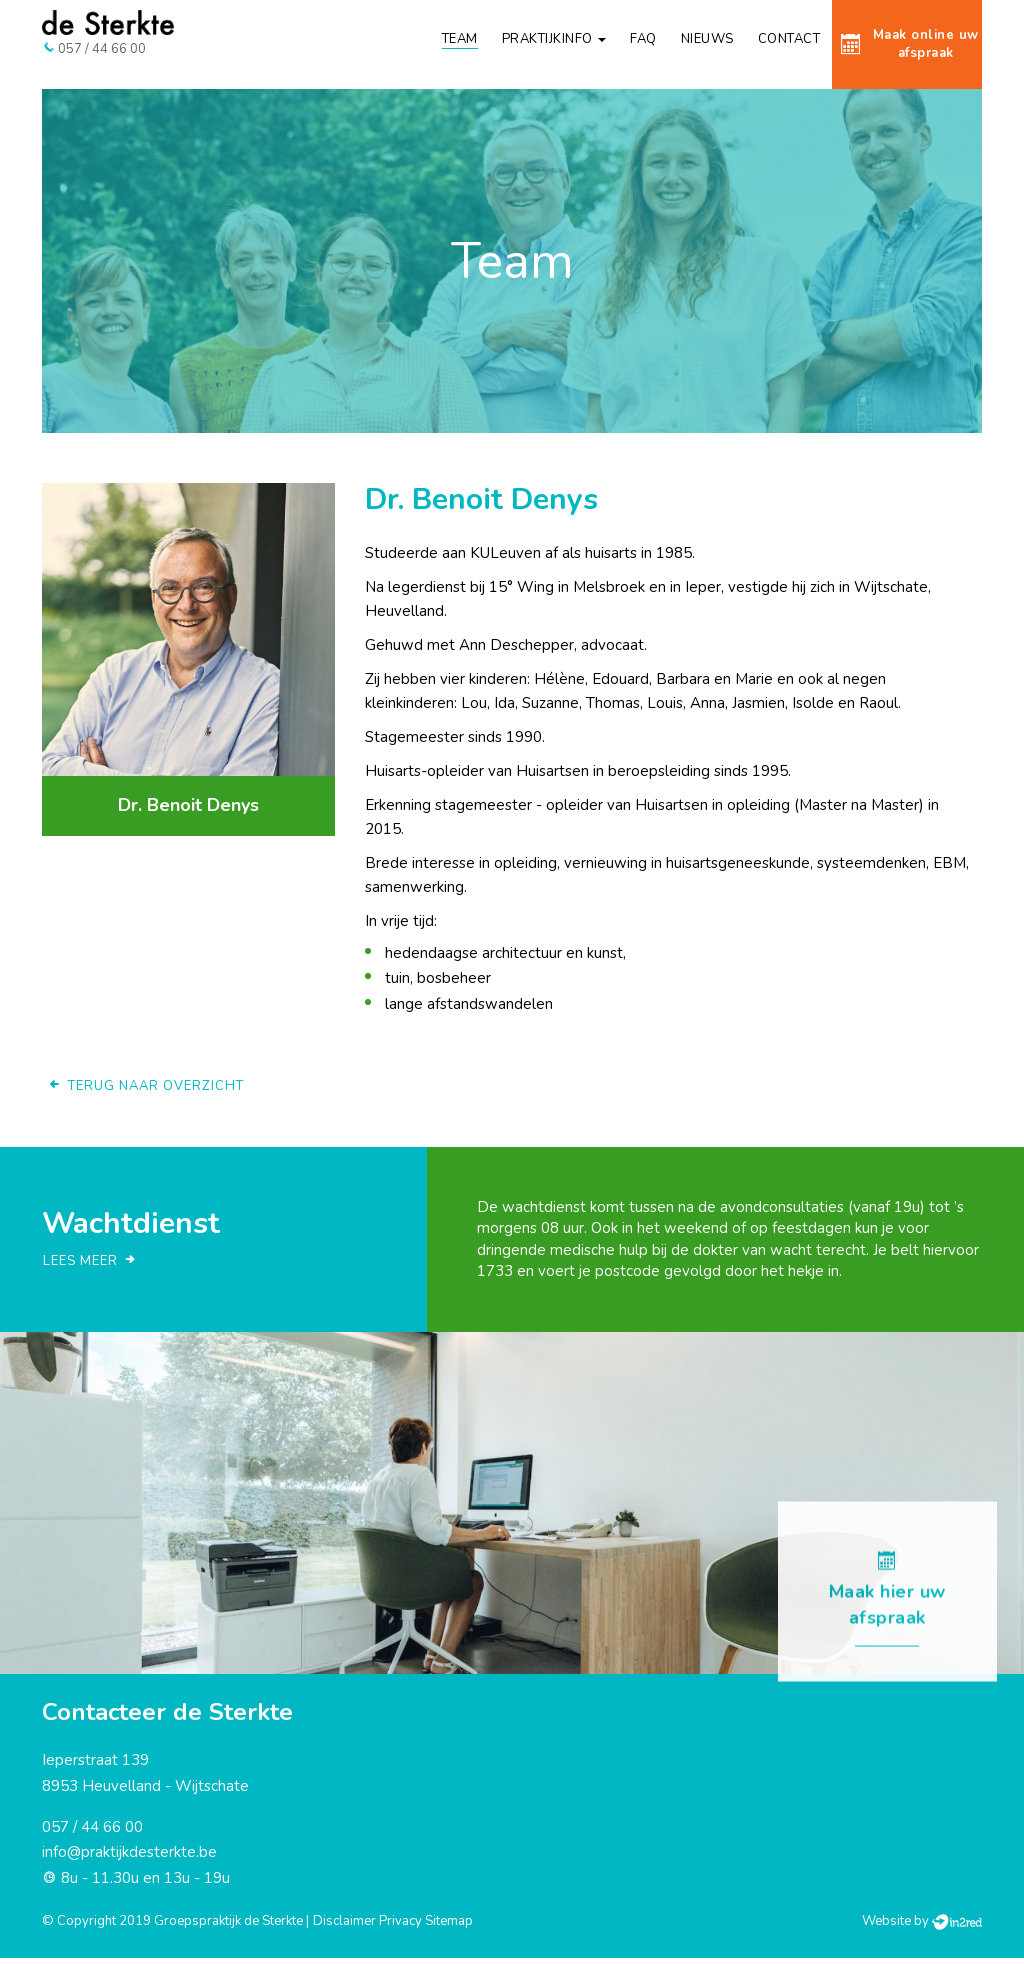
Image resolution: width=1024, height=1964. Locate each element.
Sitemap (449, 1927)
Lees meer (90, 1267)
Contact (789, 39)
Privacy (400, 1927)
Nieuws (707, 39)
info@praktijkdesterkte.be (129, 1858)
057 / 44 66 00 (92, 1833)
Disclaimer (344, 1927)
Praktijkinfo (554, 39)
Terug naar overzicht (146, 1092)
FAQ (643, 39)
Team (460, 39)
